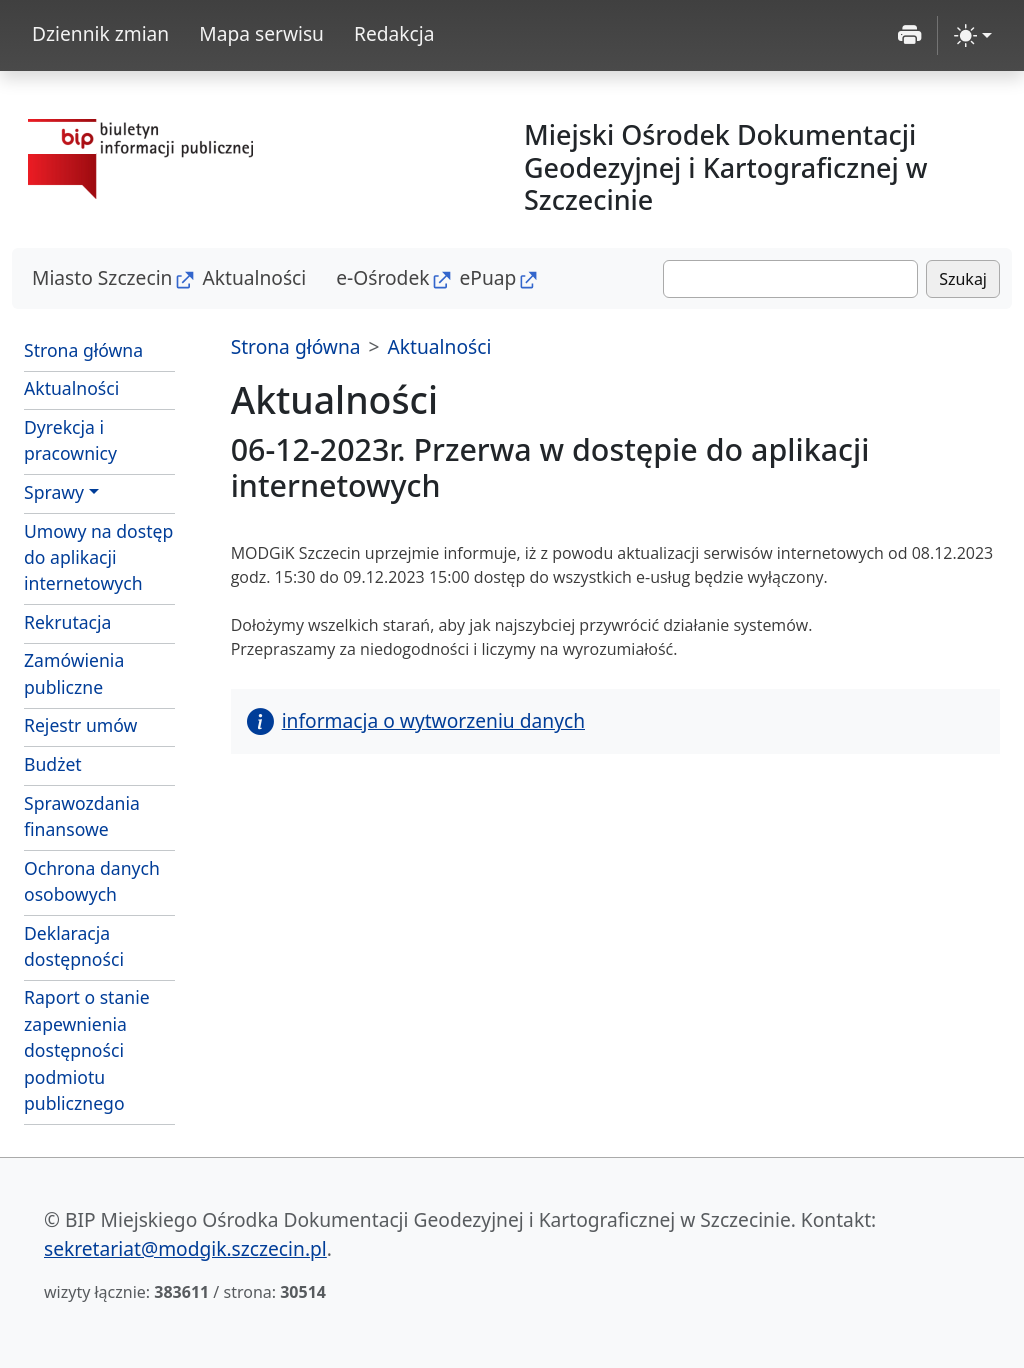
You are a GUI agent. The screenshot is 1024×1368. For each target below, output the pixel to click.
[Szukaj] (790, 279)
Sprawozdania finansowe (82, 816)
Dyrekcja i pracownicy (70, 440)
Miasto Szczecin (102, 277)
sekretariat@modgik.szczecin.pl (185, 1248)
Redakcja (394, 33)
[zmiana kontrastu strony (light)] (973, 35)
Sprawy (54, 492)
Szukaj (963, 279)
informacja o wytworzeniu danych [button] (416, 720)
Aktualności (254, 277)
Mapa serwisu (261, 33)
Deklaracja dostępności (74, 946)
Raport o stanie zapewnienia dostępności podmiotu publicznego (87, 1050)
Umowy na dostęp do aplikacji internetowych (98, 557)
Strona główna (83, 350)
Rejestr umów (80, 725)
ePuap (487, 277)
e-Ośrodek (382, 277)
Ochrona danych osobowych (92, 881)
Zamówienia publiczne (74, 673)
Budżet (53, 764)
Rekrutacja (67, 622)
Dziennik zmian (100, 33)
